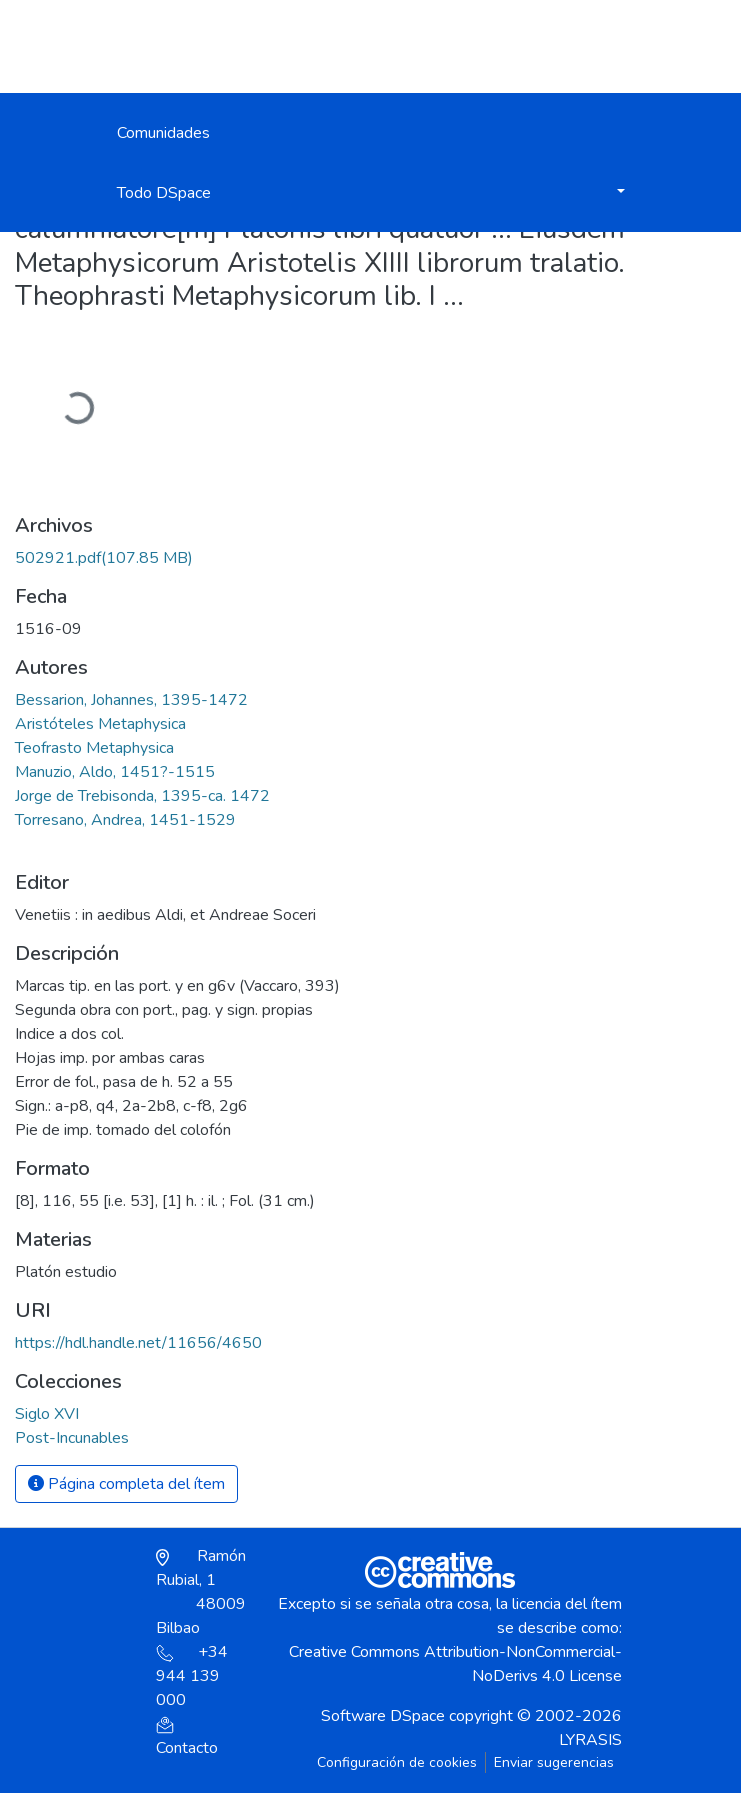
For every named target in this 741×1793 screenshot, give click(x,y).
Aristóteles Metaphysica (100, 724)
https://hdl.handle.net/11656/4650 (138, 1343)
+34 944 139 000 (192, 1676)
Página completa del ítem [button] (126, 1484)
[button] (452, 56)
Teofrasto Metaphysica (94, 748)
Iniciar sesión (516, 46)
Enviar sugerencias (554, 1762)
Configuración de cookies (397, 1762)
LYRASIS (590, 1740)
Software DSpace (383, 1716)
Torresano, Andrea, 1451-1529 (125, 820)
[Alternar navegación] (613, 46)
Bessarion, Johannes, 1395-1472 (131, 700)
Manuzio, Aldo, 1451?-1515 (115, 772)
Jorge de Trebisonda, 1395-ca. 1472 (142, 796)
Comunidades (163, 133)
